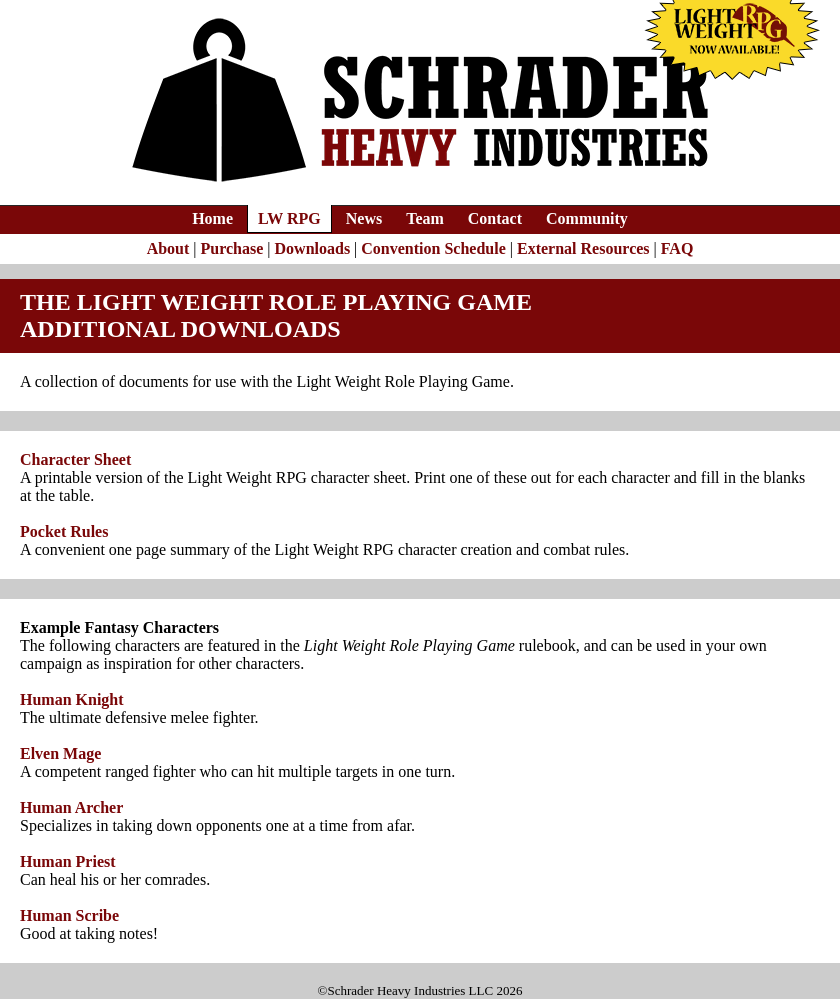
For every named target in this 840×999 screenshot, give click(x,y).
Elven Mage (60, 753)
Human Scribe (69, 915)
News (364, 218)
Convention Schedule (433, 248)
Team (425, 218)
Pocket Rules (64, 531)
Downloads (313, 248)
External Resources (583, 248)
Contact (495, 218)
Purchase (232, 248)
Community (587, 218)
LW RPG (289, 218)
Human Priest (68, 861)
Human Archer (71, 807)
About (168, 248)
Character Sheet (75, 459)
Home (212, 218)
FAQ (677, 248)
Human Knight (72, 699)
